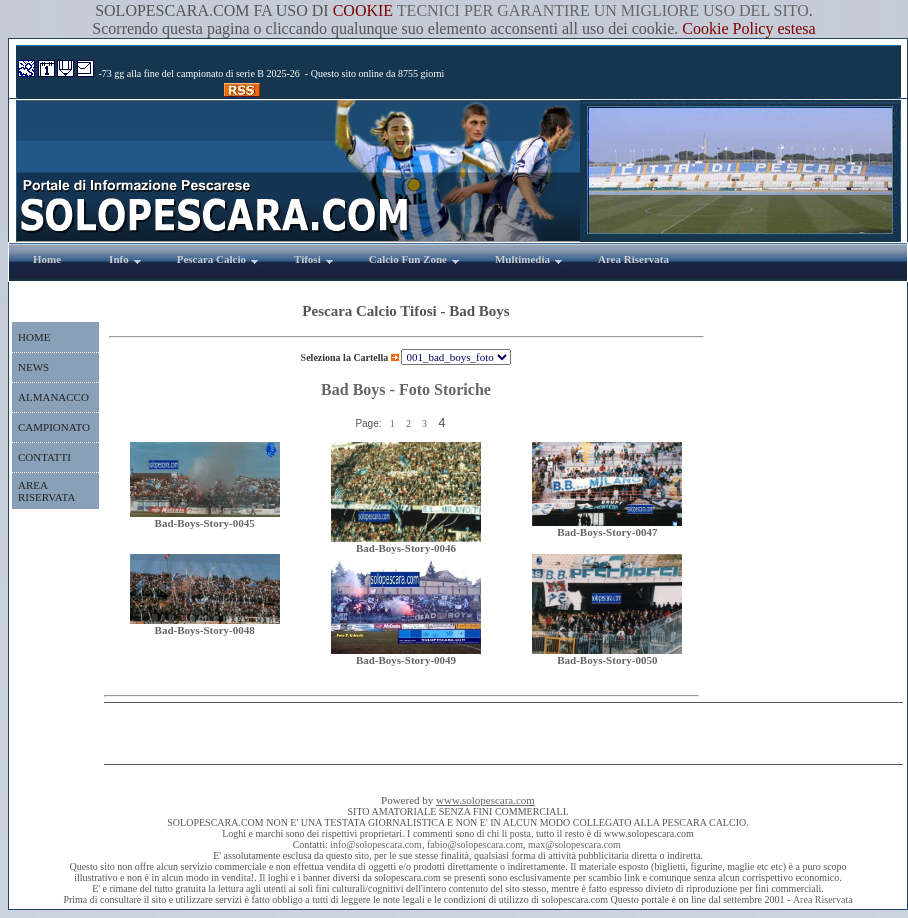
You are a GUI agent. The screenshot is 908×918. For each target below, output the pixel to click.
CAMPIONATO (54, 427)
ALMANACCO (53, 397)
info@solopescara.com (376, 844)
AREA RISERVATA (46, 491)
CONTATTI (44, 457)
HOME (34, 337)
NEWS (33, 367)
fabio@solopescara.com (475, 844)
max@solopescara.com (574, 844)
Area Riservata (823, 899)
